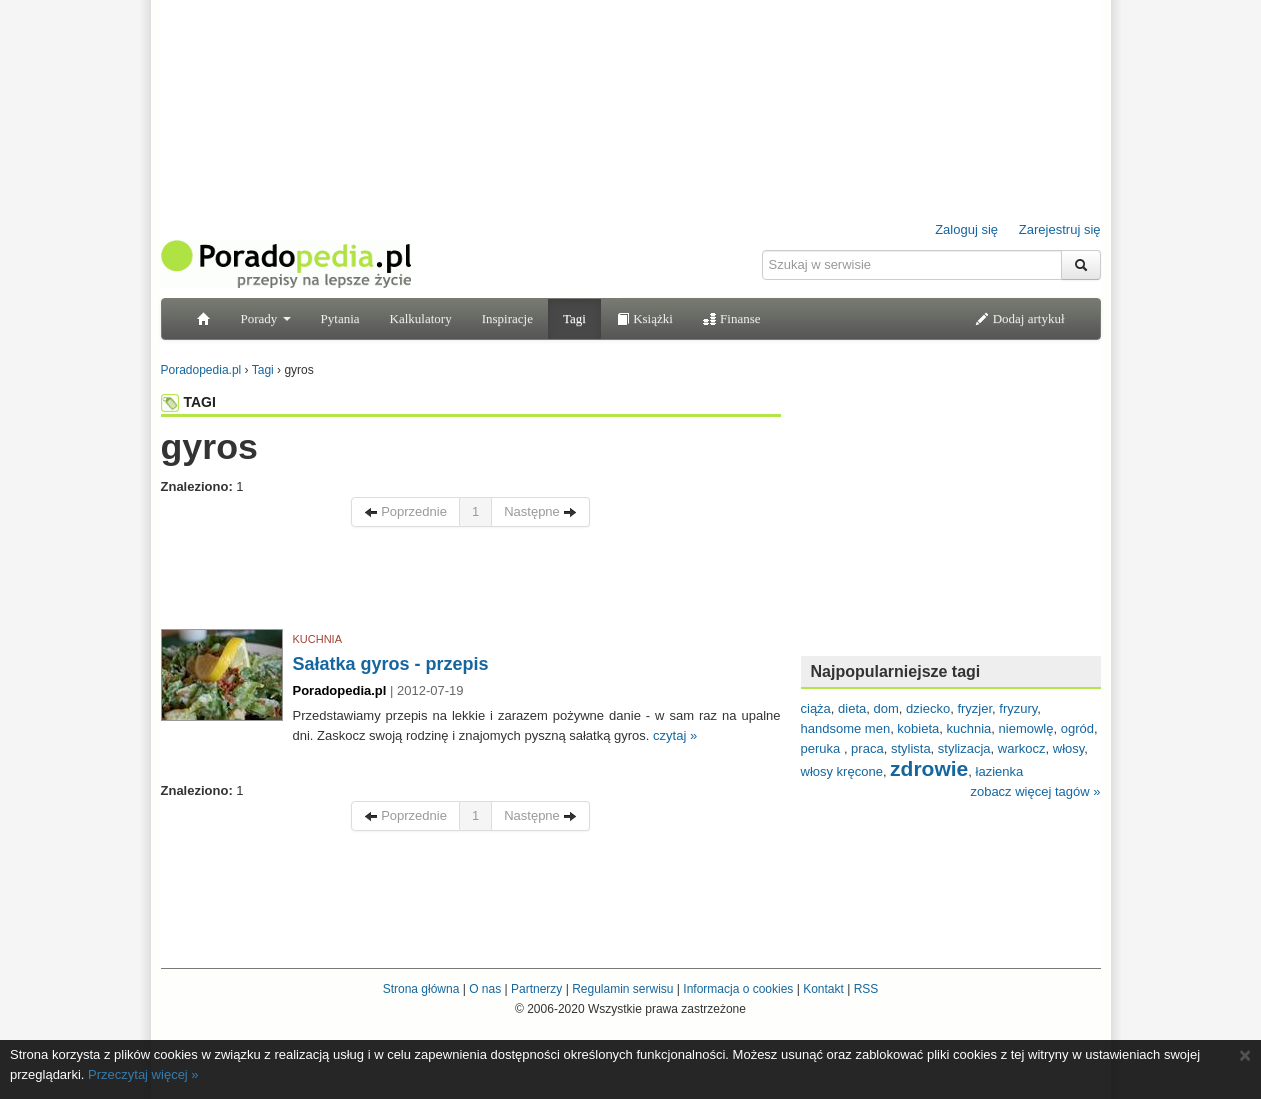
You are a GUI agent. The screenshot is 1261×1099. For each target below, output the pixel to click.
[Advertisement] (471, 583)
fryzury (1018, 708)
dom (886, 708)
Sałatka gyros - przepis (391, 664)
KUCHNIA (318, 639)
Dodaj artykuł (1019, 318)
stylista (911, 748)
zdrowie (929, 768)
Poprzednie (405, 511)
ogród (1077, 728)
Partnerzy (536, 989)
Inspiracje (507, 318)
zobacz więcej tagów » (1035, 791)
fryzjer (974, 708)
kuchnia (969, 728)
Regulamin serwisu (622, 989)
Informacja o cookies (738, 989)
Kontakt (823, 989)
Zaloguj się (966, 229)
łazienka (1000, 771)
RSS (866, 989)
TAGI (188, 402)
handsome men (846, 728)
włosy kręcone (842, 771)
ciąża (816, 708)
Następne (540, 511)
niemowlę (1026, 728)
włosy (1069, 748)
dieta (852, 708)
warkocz (1022, 748)
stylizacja (964, 748)
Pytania (340, 318)
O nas (485, 989)
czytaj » (675, 735)
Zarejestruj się (1060, 229)
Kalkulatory (421, 318)
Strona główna (421, 989)
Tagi (574, 318)
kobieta (918, 728)
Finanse (732, 318)
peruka (822, 748)
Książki (644, 318)
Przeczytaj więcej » (143, 1074)
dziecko (928, 708)
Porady (266, 318)
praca (867, 748)
